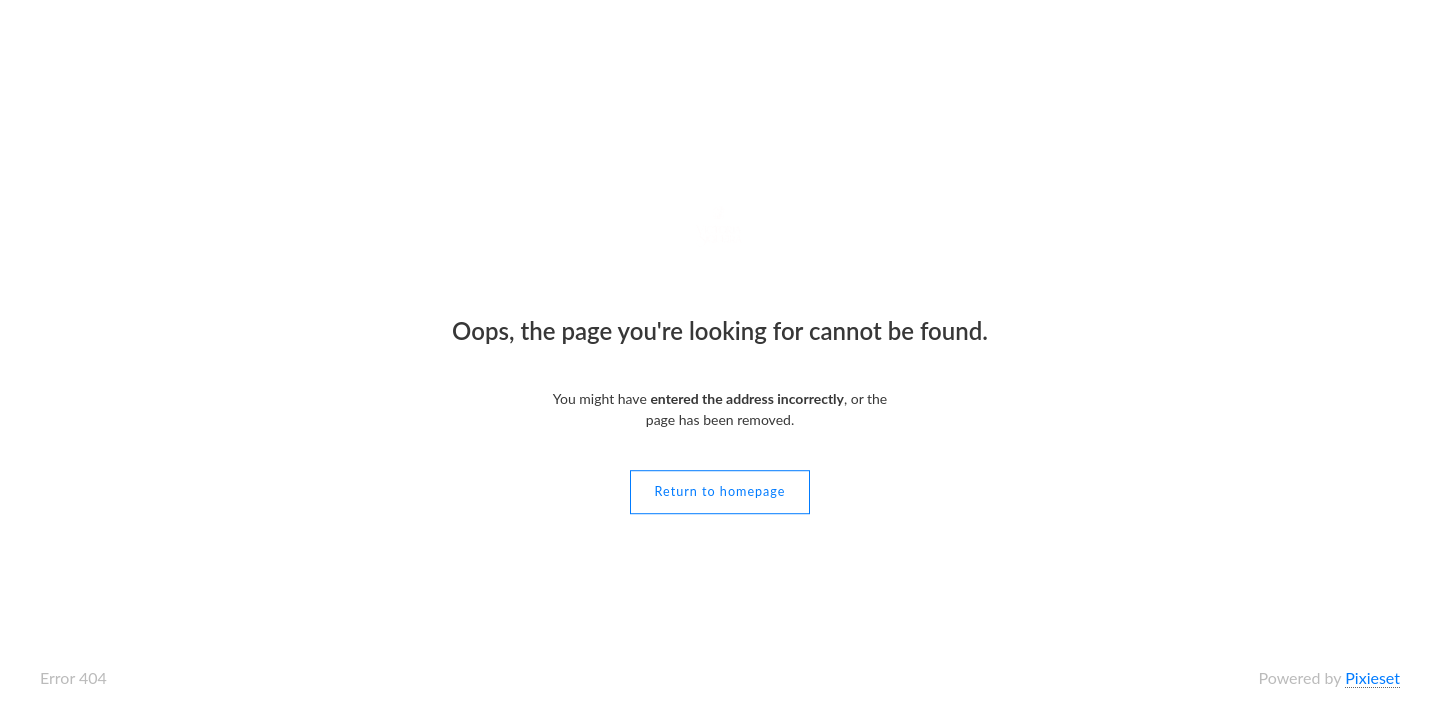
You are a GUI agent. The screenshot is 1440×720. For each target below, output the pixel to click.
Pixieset (1372, 677)
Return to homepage (720, 491)
